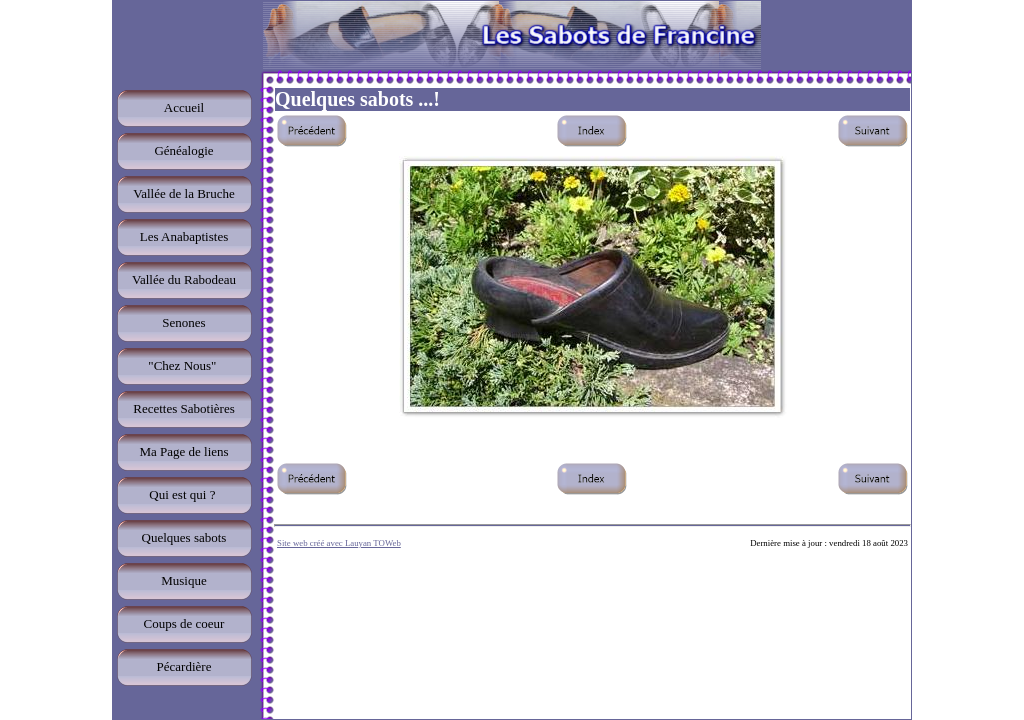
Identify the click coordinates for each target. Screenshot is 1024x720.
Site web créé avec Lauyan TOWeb (339, 543)
